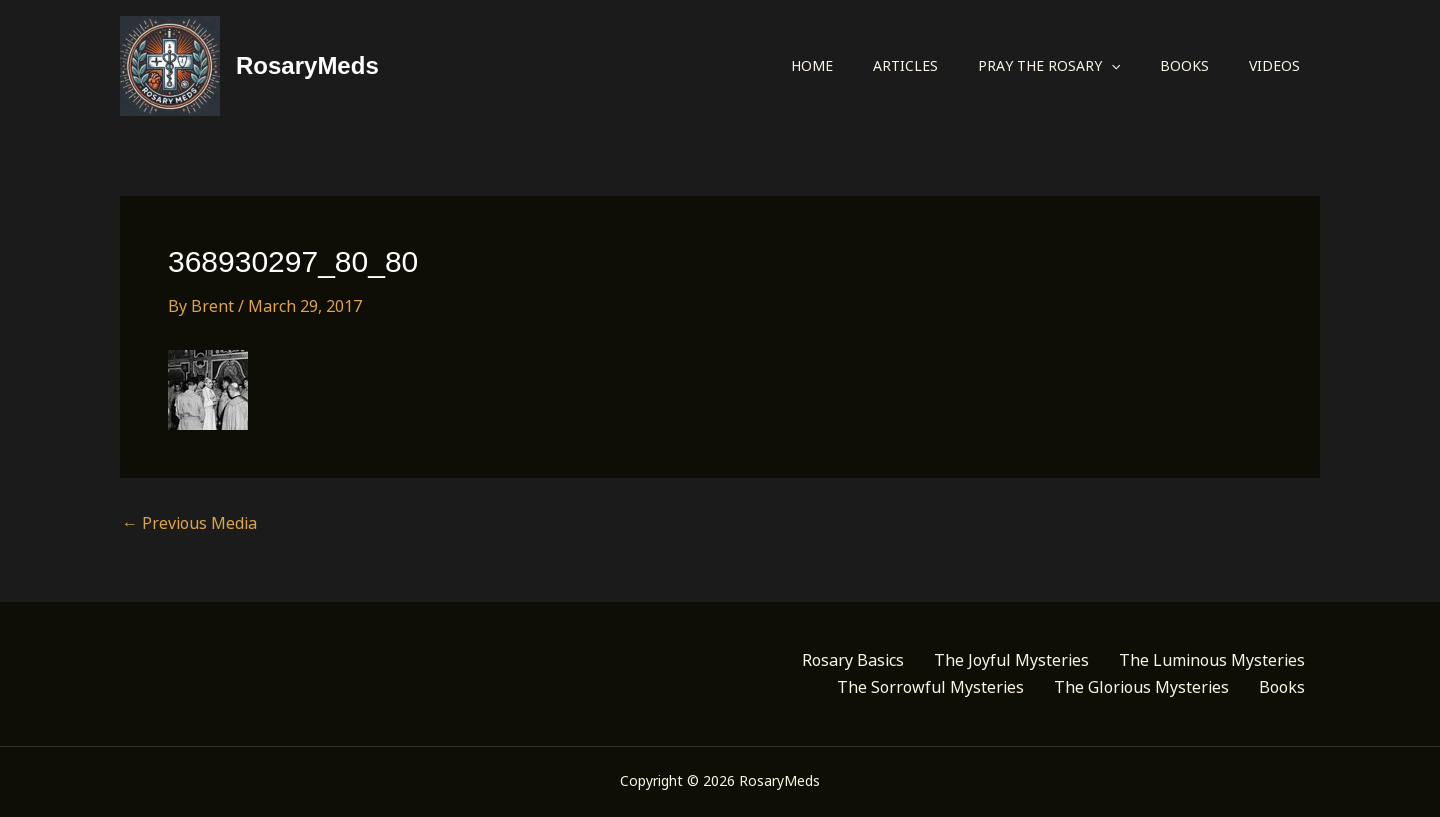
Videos (1274, 65)
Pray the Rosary (1049, 66)
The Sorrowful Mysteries (930, 687)
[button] (1111, 66)
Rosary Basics (853, 660)
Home (812, 65)
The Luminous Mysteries (1212, 660)
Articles (905, 65)
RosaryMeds (307, 65)
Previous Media (189, 523)
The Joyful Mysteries (1011, 660)
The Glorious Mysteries (1141, 687)
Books (1184, 65)
